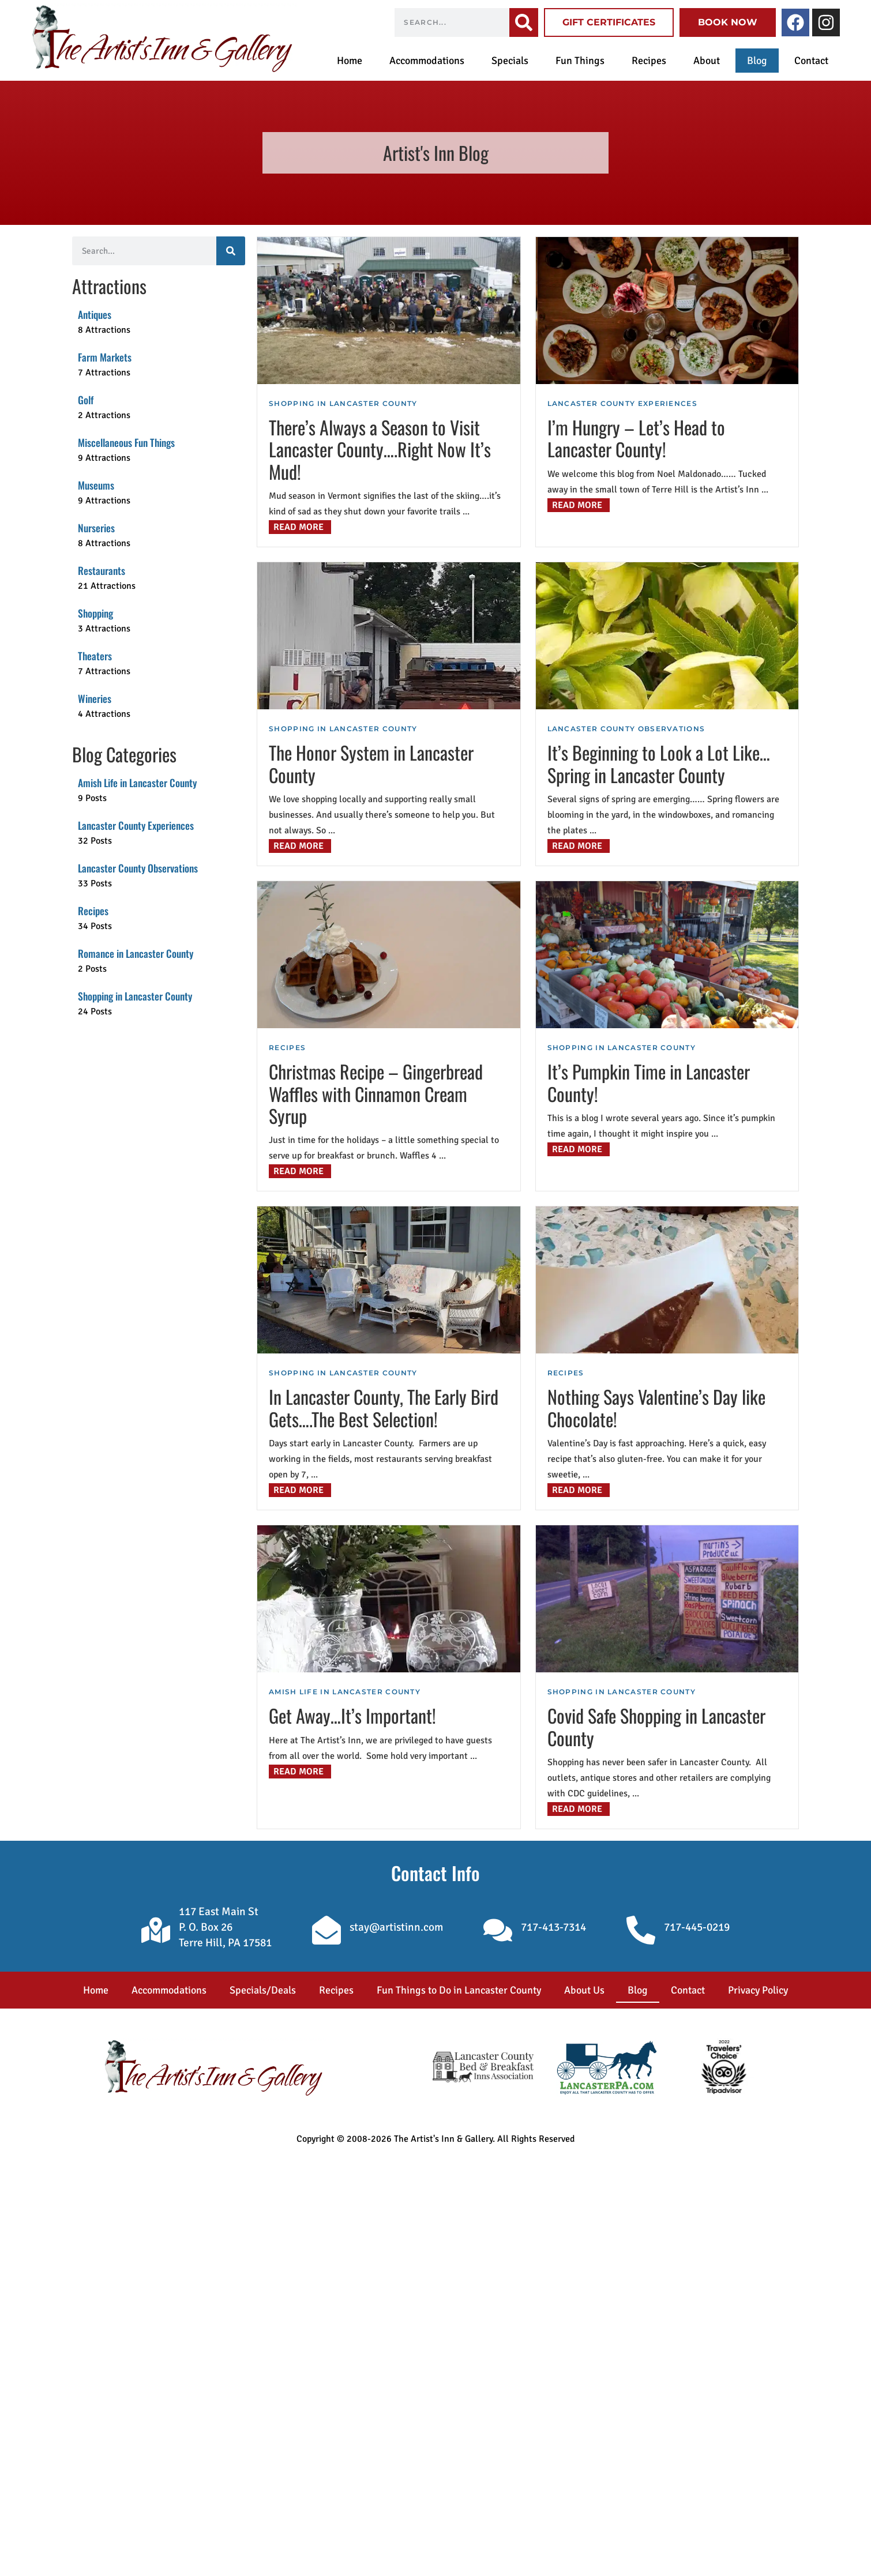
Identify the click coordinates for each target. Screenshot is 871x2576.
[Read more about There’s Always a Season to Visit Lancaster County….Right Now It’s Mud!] (300, 527)
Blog (757, 60)
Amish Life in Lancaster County (345, 1691)
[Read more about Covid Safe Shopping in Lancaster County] (578, 1809)
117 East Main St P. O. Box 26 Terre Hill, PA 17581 (225, 1927)
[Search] (523, 22)
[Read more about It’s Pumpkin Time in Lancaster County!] (578, 1149)
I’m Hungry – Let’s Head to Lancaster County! (636, 437)
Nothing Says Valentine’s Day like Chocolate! (656, 1407)
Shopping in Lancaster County (343, 403)
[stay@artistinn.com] (326, 1930)
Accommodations (426, 60)
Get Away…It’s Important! (352, 1715)
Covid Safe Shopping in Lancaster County (656, 1726)
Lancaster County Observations (626, 728)
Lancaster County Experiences (622, 403)
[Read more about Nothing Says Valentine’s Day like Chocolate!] (578, 1490)
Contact (811, 60)
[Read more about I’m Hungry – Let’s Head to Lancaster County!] (578, 505)
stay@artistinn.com (396, 1927)
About (706, 60)
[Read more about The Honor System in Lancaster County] (300, 846)
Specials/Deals (263, 1990)
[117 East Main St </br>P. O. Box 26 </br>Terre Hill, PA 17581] (155, 1930)
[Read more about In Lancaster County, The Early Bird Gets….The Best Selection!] (300, 1490)
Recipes (649, 60)
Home (349, 60)
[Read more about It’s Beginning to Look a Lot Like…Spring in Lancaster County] (578, 846)
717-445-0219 (697, 1927)
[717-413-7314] (497, 1930)
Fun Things (580, 60)
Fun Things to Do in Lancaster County (459, 1990)
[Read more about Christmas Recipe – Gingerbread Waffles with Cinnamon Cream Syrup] (300, 1171)
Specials (509, 60)
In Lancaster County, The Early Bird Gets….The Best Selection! (383, 1407)
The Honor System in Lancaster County (371, 763)
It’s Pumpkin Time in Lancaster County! (648, 1082)
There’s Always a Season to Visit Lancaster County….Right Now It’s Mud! (380, 449)
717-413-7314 (553, 1927)
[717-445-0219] (640, 1930)
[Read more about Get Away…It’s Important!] (300, 1771)
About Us (584, 1990)
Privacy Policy (758, 1990)
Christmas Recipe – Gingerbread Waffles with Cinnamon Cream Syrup (376, 1093)
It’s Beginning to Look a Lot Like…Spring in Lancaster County (658, 763)
